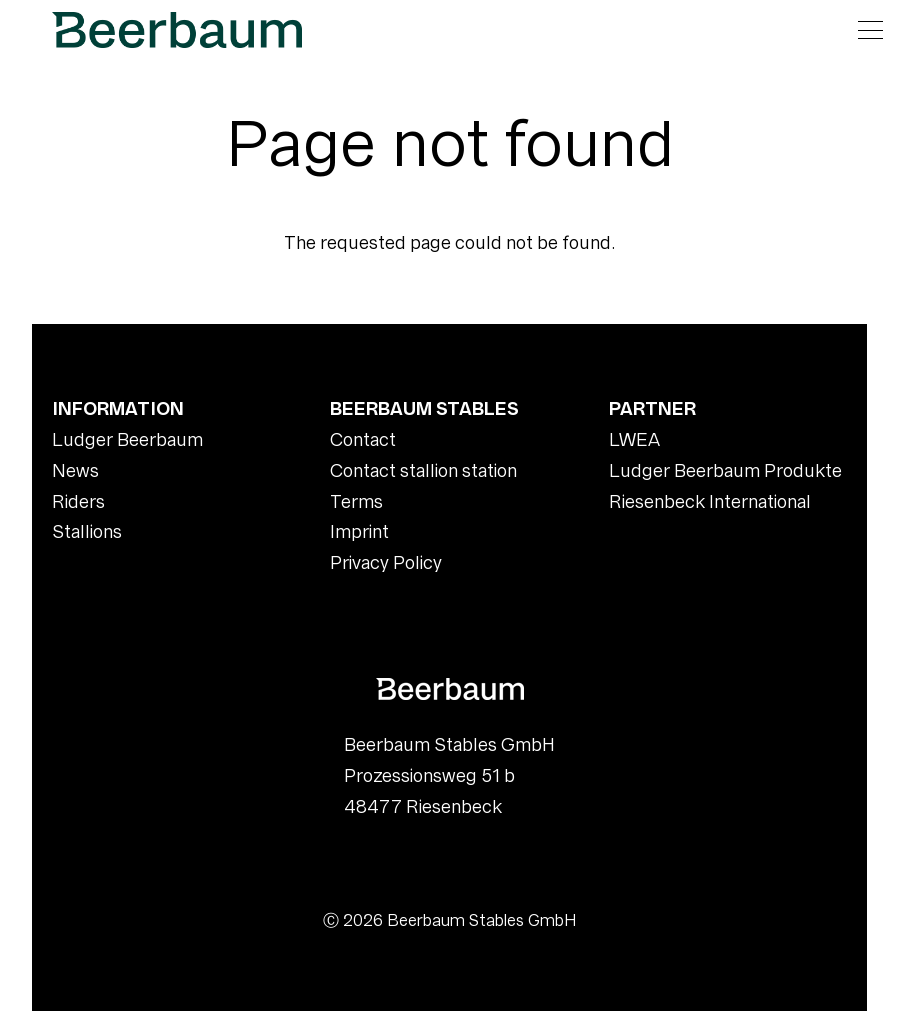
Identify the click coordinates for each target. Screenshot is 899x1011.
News (75, 470)
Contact (363, 439)
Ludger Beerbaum (127, 439)
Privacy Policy (386, 562)
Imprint (359, 531)
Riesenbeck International (710, 501)
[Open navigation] (870, 30)
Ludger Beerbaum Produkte (725, 470)
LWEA (634, 439)
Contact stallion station (423, 470)
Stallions (87, 531)
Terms (356, 501)
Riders (78, 501)
